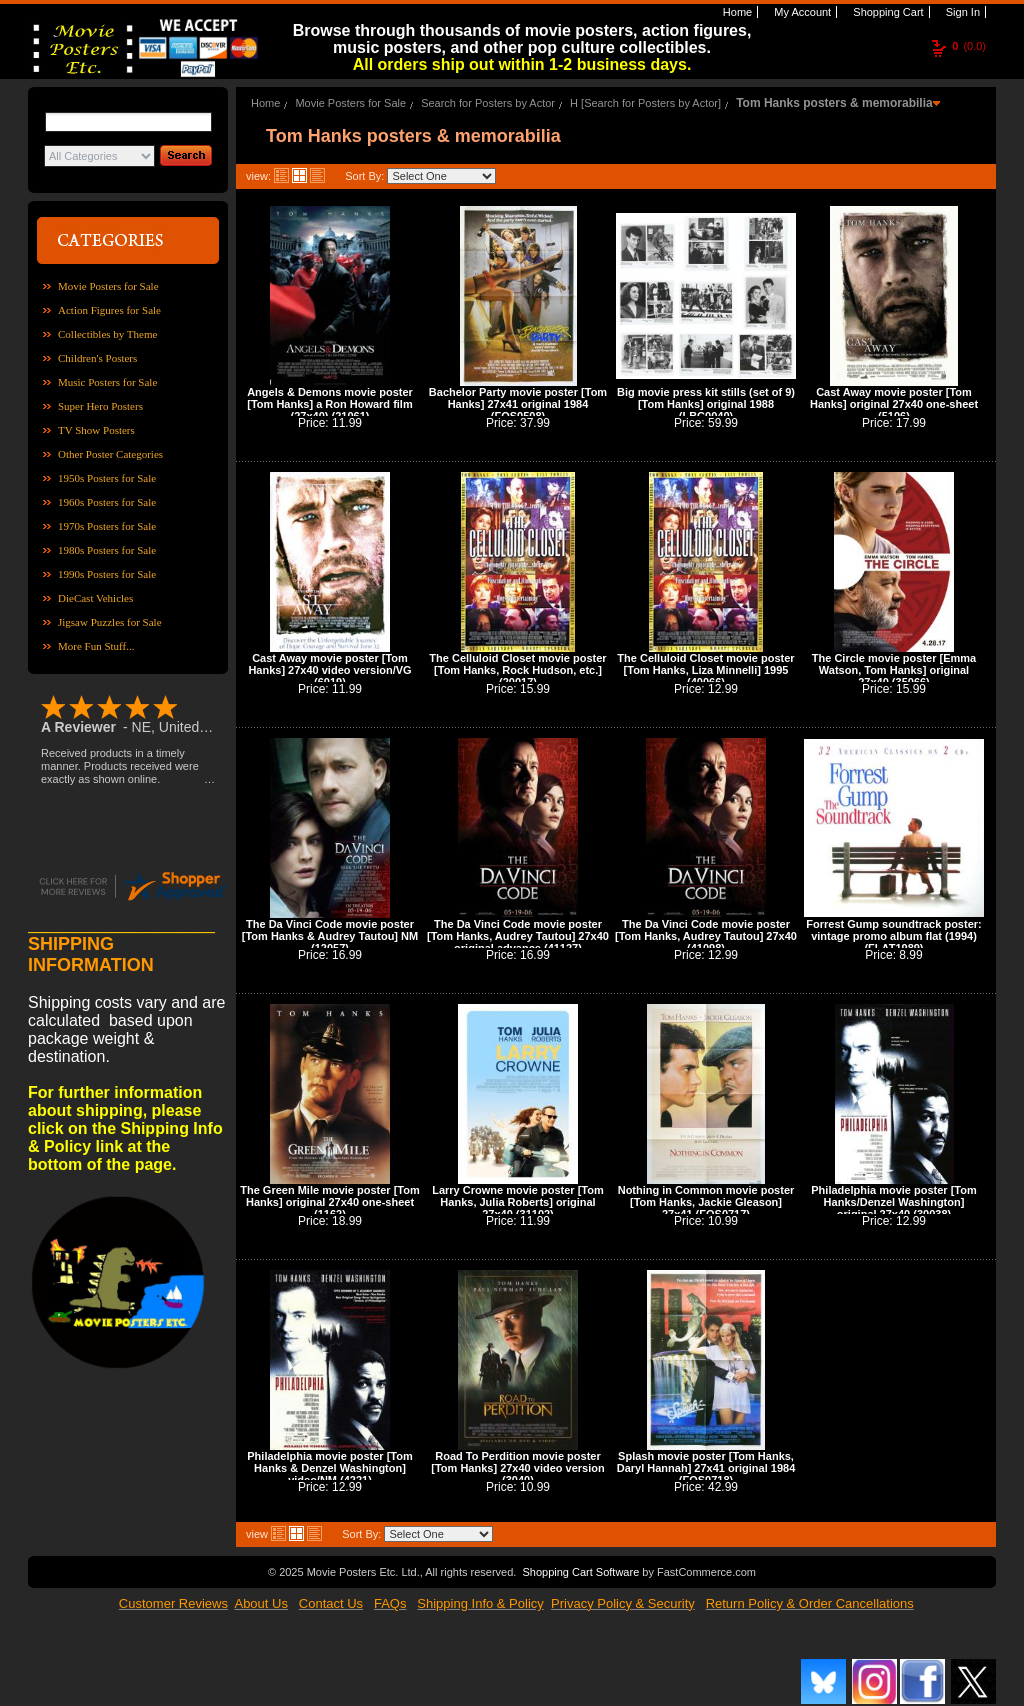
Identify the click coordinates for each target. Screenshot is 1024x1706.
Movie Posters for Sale (108, 286)
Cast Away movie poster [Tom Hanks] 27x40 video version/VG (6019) (329, 670)
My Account (801, 12)
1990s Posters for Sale (107, 574)
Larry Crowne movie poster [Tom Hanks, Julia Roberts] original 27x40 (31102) (518, 1202)
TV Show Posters (96, 430)
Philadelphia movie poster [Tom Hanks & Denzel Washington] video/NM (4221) (329, 1468)
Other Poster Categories (110, 454)
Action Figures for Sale (109, 310)
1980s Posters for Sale (107, 550)
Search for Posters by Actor (488, 103)
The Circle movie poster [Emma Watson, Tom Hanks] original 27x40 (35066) (894, 670)
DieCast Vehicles (95, 598)
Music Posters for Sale (107, 382)
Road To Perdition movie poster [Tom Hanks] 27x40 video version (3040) (517, 1468)
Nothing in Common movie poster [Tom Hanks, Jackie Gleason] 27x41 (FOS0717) (706, 1202)
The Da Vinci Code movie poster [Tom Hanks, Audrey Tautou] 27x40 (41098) (706, 936)
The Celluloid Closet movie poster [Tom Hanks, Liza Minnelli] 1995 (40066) (705, 670)
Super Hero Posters (100, 406)
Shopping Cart (886, 12)
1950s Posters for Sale (107, 478)
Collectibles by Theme (107, 334)
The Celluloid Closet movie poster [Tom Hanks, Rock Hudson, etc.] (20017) (517, 670)
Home (736, 12)
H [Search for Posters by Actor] (645, 103)
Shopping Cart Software (580, 1572)
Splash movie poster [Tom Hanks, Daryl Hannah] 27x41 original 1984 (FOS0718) (706, 1468)
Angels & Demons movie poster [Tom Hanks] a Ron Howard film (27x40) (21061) (330, 404)
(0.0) (969, 46)
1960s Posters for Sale (107, 502)
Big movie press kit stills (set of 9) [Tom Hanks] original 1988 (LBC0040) (706, 404)
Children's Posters (97, 358)
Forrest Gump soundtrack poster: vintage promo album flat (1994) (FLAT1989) (893, 936)
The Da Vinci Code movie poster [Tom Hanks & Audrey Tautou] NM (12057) (330, 936)
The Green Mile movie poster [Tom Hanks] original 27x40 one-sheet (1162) (330, 1202)
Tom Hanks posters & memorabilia (834, 103)
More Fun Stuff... (96, 646)
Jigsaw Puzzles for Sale (110, 622)
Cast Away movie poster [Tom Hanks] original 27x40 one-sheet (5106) (894, 404)
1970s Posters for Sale (107, 526)
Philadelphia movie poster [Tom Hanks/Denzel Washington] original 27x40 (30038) (893, 1202)
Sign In (961, 12)
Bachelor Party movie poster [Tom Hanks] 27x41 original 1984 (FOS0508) (518, 404)
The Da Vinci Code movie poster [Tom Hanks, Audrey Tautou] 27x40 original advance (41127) (518, 936)
